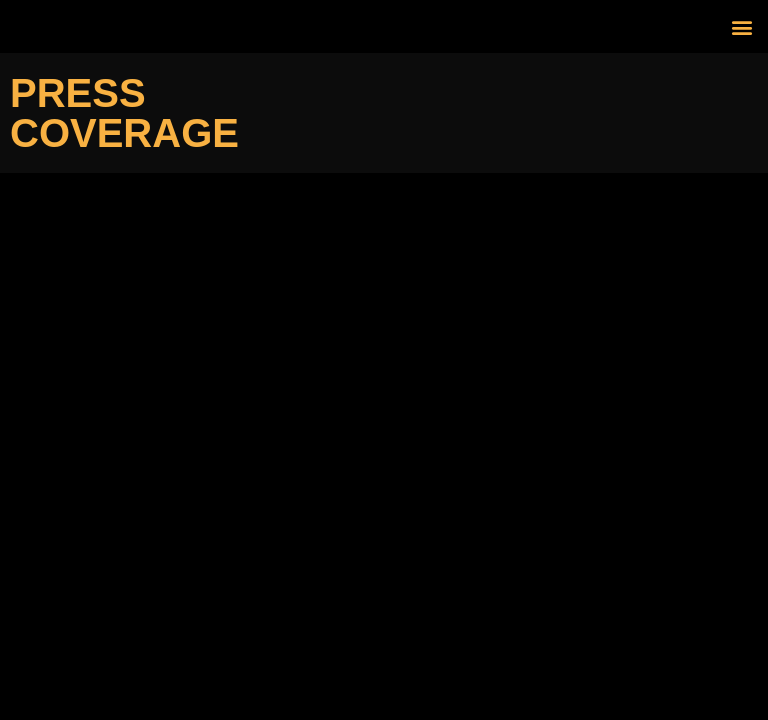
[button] (741, 26)
